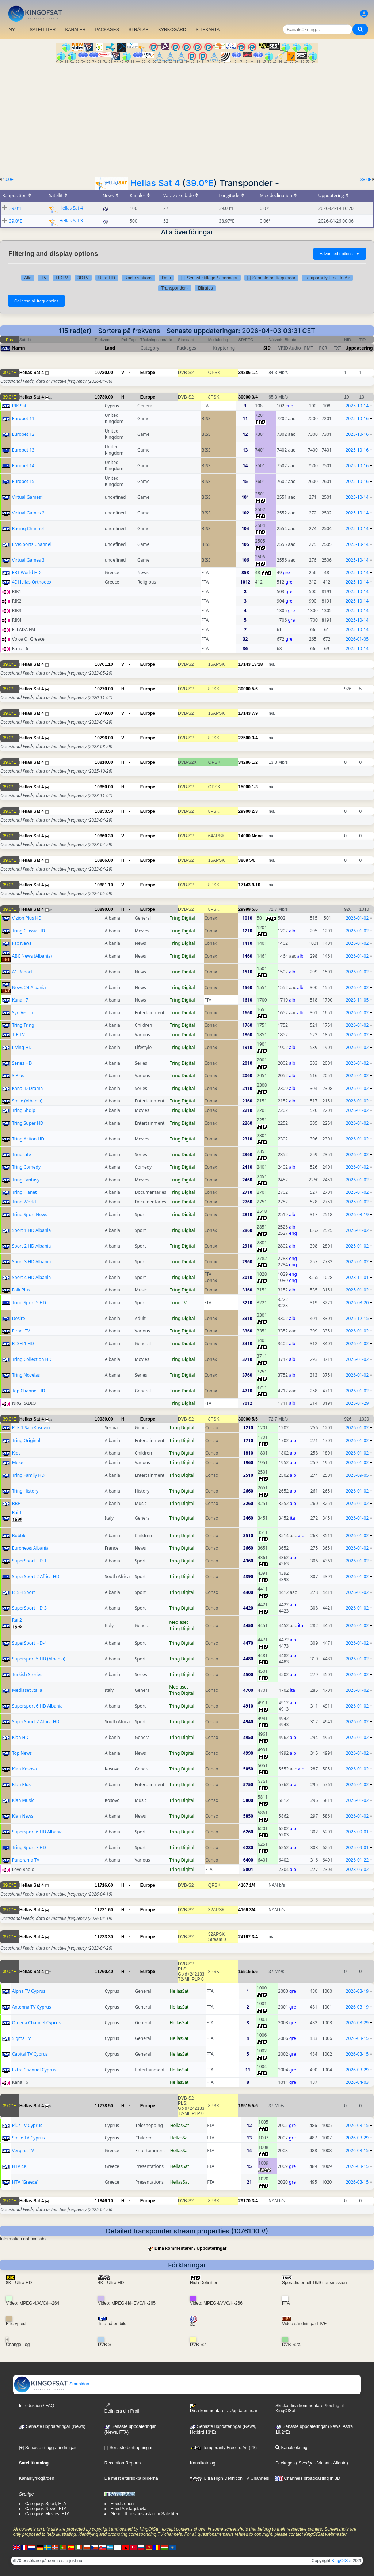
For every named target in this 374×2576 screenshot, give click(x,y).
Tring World (24, 1202)
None (257, 835)
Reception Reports (122, 2463)
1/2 (255, 762)
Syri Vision (22, 1013)
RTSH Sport (23, 1592)
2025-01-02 (357, 1075)
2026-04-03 (357, 2082)
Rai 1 (17, 1512)
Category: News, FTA (46, 2508)
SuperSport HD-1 (29, 1561)
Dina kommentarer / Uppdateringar (190, 2248)
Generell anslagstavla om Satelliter (144, 2513)
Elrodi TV (21, 1331)
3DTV (83, 277)
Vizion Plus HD (27, 918)
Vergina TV (23, 2150)
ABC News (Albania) (32, 956)
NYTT (14, 29)
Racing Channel (28, 528)
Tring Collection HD (31, 1359)
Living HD (22, 1047)
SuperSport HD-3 (29, 1608)
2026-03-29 (357, 2022)
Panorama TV (25, 1860)
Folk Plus (21, 1290)
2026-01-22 (357, 1860)
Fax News (21, 943)
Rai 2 (17, 1620)
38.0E (366, 179)
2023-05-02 (357, 1869)
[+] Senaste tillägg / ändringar (208, 277)
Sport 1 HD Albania (31, 1230)
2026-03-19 (357, 1214)
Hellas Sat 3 (71, 221)
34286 (244, 372)
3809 (243, 860)
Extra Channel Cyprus (34, 2070)
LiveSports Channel (31, 544)
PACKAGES (107, 29)
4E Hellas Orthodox (31, 582)
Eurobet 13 (23, 450)
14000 (244, 835)
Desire (18, 1318)
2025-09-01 (357, 1832)
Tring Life (21, 1154)
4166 (243, 1909)
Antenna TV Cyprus (31, 2007)
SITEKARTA (208, 29)
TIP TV (18, 1034)
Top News (22, 1753)
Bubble (19, 1535)
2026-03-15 (357, 2038)
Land (109, 348)
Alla (27, 277)
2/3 (255, 811)
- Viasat (321, 2463)
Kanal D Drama (27, 1088)
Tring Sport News (29, 1214)
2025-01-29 (357, 1403)
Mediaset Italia (27, 1690)
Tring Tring (23, 1025)
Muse (17, 1462)
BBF (16, 1503)
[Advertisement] (187, 118)
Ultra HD (106, 277)
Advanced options (340, 254)
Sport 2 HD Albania (31, 1246)
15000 (244, 786)
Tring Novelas (26, 1375)
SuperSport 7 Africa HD (36, 1722)
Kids (16, 1453)
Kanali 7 (20, 1000)
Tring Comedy (26, 1167)
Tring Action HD (28, 1139)
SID (267, 348)
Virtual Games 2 (28, 513)
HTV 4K (19, 2166)
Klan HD (20, 1737)
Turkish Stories (27, 1674)
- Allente (338, 2463)
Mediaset (178, 1622)
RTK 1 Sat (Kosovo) (31, 1428)
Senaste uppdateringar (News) (52, 2426)
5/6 (255, 688)
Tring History (25, 1491)
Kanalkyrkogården (36, 2478)
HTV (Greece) (25, 2182)
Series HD (22, 1063)
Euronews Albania (30, 1548)
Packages (285, 2463)
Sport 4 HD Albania (31, 1277)
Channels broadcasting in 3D (307, 2478)
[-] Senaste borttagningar (271, 277)
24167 (244, 1936)
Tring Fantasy (25, 1180)
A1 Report (22, 972)
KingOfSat (342, 2560)
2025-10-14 (357, 406)
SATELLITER (43, 29)
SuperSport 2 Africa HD (36, 1576)
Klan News (23, 1816)
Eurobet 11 (23, 418)
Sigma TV (21, 2038)
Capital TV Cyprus (30, 2054)
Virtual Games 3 (28, 560)
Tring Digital (182, 918)
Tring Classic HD (28, 931)
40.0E (8, 179)
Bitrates (205, 288)
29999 (244, 909)
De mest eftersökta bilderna (131, 2478)
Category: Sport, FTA (45, 2503)
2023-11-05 (357, 1000)
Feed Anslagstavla (128, 2508)
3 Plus (18, 1075)
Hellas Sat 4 (155, 183)
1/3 (255, 786)
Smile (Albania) (27, 1101)
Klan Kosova (24, 1769)
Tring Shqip (23, 1110)
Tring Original (26, 1440)
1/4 (255, 372)
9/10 (256, 884)
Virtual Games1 (27, 497)
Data (166, 277)
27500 (244, 737)
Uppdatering (359, 348)
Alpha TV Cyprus (29, 1991)
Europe (147, 372)
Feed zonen (122, 2503)
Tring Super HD (27, 1123)
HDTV (62, 277)
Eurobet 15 (23, 481)
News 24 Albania (29, 987)
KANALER (75, 29)
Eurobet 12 (23, 434)
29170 (244, 2200)
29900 (244, 811)
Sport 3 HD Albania (31, 1262)
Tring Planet (24, 1192)
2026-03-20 (357, 1303)
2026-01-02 (357, 918)
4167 (243, 1885)
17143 (244, 664)
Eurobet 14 (23, 466)
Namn (18, 348)
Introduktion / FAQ (36, 2405)
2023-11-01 (357, 1277)
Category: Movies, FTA (47, 2513)
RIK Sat (19, 406)
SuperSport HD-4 (29, 1643)
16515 (244, 1971)
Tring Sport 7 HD (29, 1847)
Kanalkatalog (202, 2463)
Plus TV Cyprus (27, 2125)
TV (43, 277)
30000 (244, 397)
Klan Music (23, 1800)
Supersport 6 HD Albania (37, 1706)
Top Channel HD (28, 1391)
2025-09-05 (357, 1475)
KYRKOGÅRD (172, 29)
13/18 (257, 664)
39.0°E (200, 183)
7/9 (255, 713)
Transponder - (174, 288)
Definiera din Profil (122, 2408)
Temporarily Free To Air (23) (223, 2447)
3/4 (255, 397)
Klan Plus (21, 1784)
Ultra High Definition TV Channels (229, 2478)
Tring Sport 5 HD (29, 1303)
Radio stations (138, 277)
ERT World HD (26, 572)
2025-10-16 (357, 418)
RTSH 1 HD (23, 1343)
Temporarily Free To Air (327, 277)
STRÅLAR (139, 29)
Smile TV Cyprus (28, 2138)
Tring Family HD (28, 1475)
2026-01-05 (357, 639)
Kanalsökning (291, 2447)
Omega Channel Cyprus (36, 2022)
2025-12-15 (357, 1318)
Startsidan (51, 2384)
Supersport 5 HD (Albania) (38, 1659)
